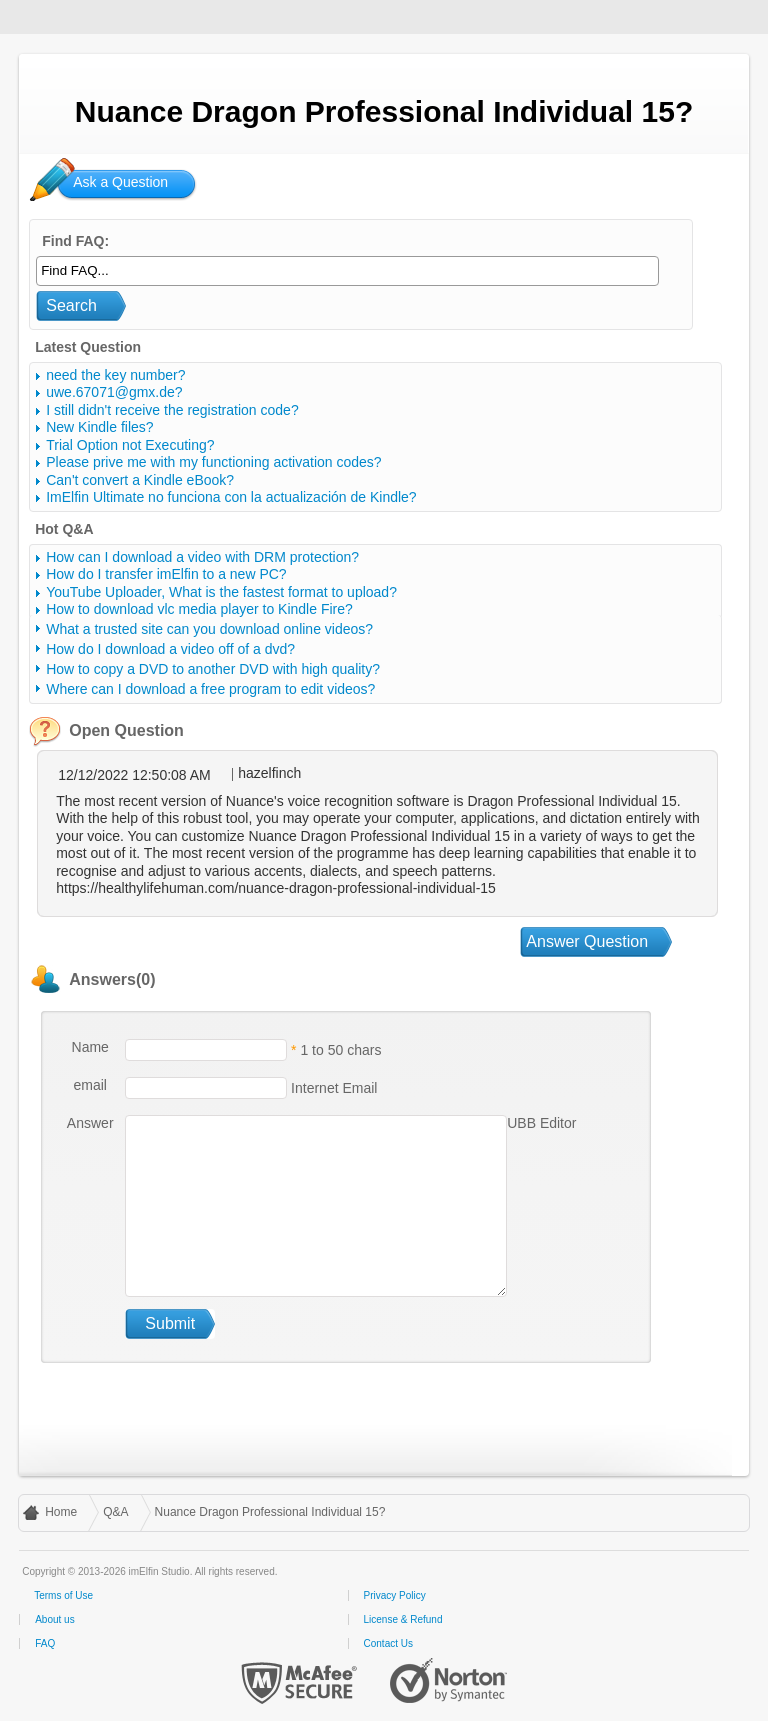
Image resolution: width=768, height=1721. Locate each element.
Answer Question (587, 941)
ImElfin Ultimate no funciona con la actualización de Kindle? (231, 497)
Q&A (115, 1512)
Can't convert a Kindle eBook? (140, 480)
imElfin (78, 15)
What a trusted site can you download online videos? (209, 629)
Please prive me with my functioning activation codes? (213, 462)
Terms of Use (63, 1595)
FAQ (45, 1643)
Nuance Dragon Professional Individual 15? (270, 1512)
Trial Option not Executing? (130, 445)
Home (61, 1512)
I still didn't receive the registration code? (172, 410)
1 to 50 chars (340, 1049)
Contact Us (388, 1643)
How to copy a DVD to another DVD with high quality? (213, 669)
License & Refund (403, 1619)
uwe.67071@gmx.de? (114, 392)
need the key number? (115, 375)
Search (71, 305)
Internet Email (332, 1087)
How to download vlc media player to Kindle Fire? (199, 609)
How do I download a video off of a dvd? (170, 649)
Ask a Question (120, 182)
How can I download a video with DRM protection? (202, 557)
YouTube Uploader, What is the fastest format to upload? (221, 592)
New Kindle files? (99, 427)
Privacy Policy (395, 1595)
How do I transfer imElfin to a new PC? (166, 574)
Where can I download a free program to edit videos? (210, 689)
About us (54, 1619)
